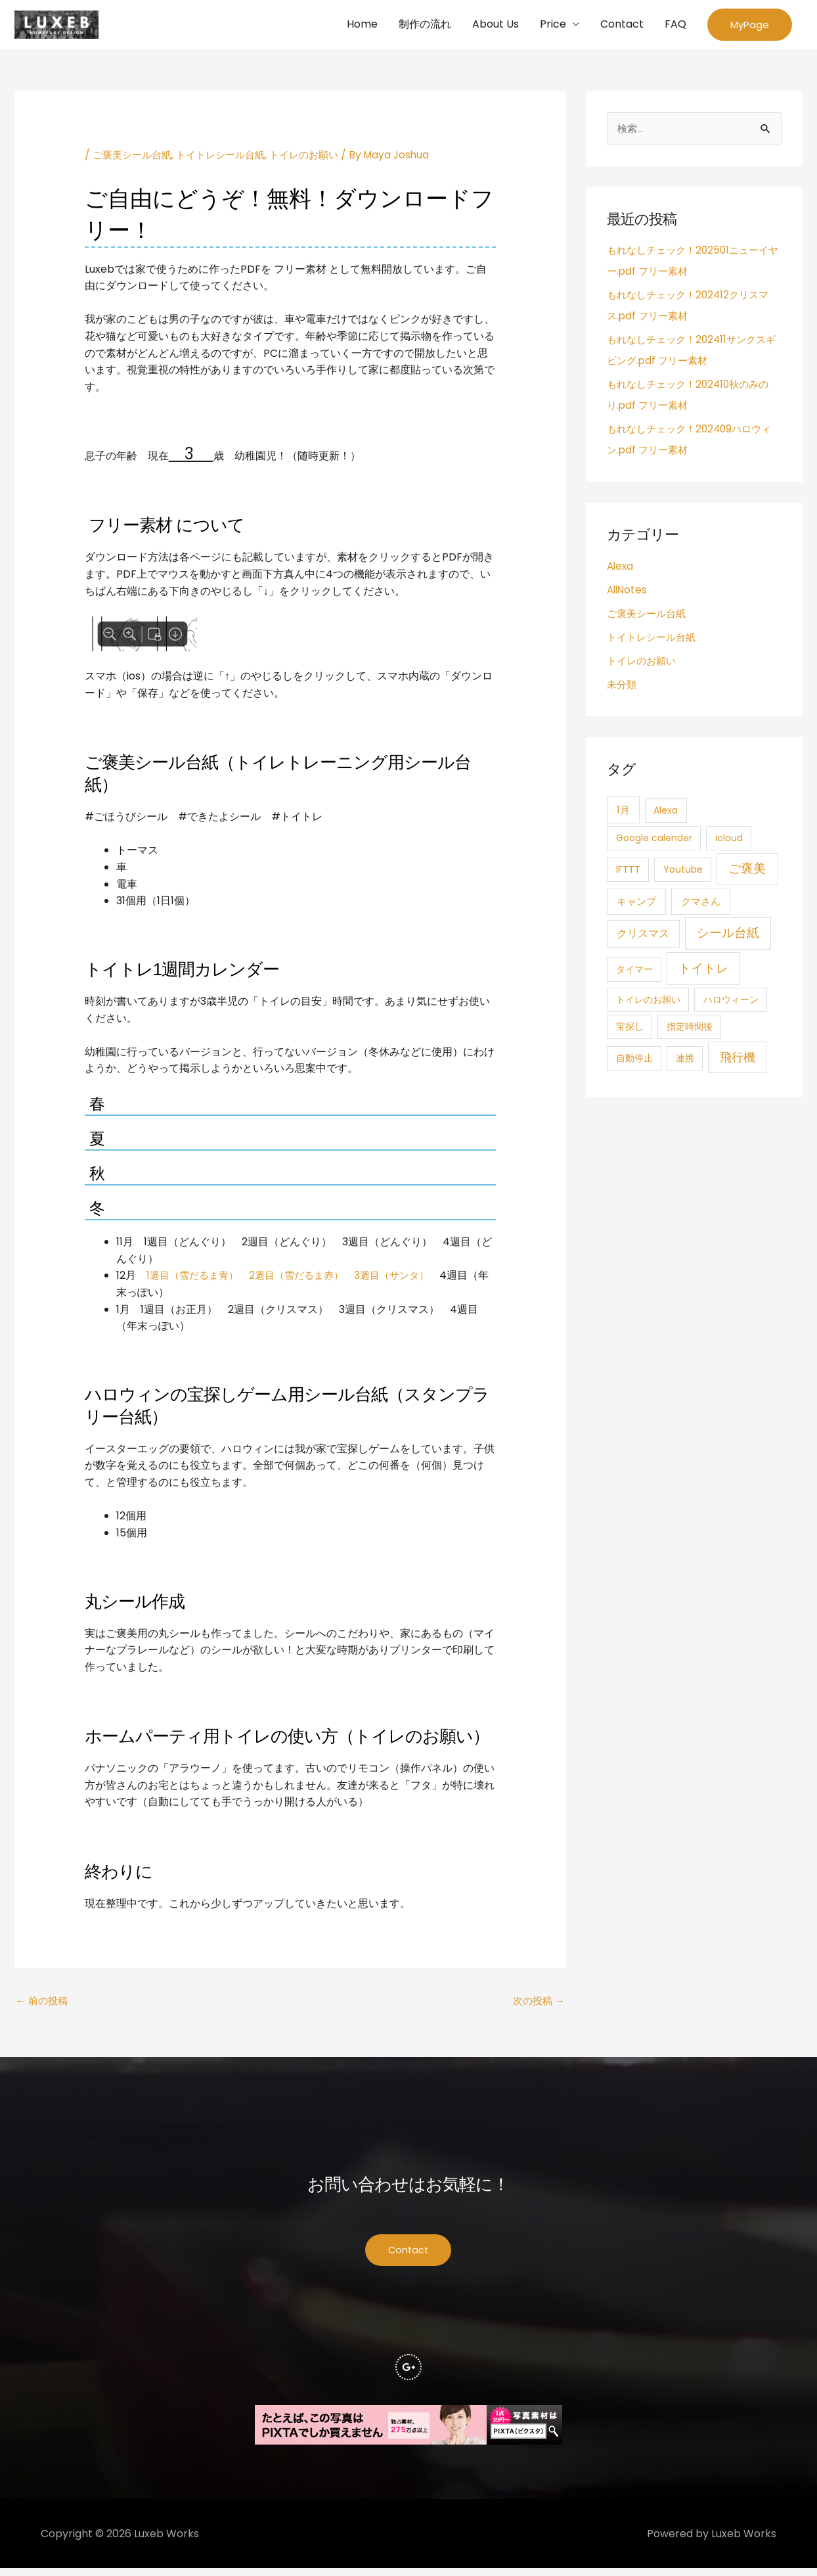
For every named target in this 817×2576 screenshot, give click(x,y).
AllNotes (628, 593)
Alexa (621, 569)
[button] (749, 26)
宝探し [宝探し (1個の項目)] (630, 1029)
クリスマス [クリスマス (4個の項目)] (643, 937)
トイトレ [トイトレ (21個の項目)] (703, 971)
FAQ (675, 25)
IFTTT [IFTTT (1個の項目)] (628, 873)
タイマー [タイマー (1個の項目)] (634, 972)
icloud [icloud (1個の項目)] (729, 841)
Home (362, 25)
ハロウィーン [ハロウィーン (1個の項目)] (731, 1002)
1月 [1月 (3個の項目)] (623, 813)
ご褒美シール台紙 (135, 157)
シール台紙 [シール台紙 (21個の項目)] (728, 937)
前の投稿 (43, 2004)
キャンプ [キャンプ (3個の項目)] (636, 904)
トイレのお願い (317, 157)
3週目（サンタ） (405, 1277)
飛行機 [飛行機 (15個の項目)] (737, 1060)
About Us (495, 25)
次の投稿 (537, 2004)
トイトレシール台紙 (228, 157)
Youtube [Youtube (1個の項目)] (683, 873)
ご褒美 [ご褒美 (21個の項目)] (747, 872)
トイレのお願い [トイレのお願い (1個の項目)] (648, 1002)
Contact (622, 25)
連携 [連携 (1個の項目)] (685, 1061)
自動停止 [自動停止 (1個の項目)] (634, 1061)
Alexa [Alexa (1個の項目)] (665, 813)
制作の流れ (425, 25)
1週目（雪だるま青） (195, 1277)
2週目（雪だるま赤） (305, 1277)
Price (553, 25)
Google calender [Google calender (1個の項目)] (654, 841)
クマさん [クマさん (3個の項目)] (700, 904)
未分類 (622, 687)
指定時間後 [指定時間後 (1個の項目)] (690, 1029)
